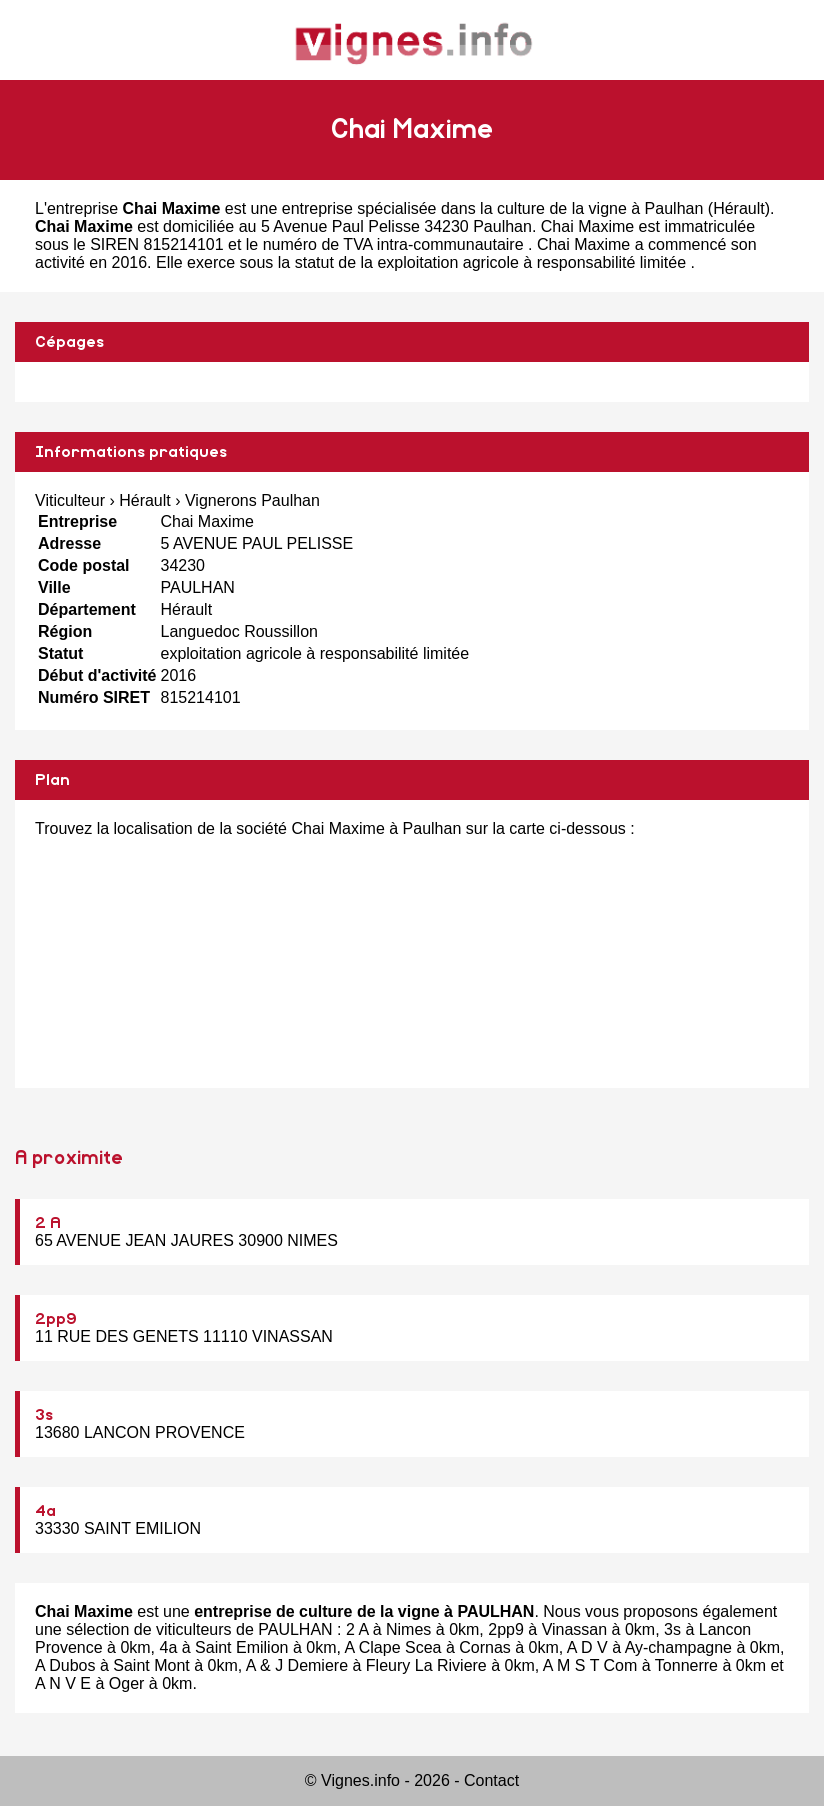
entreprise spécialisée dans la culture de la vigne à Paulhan (493, 208)
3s (44, 1415)
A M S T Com (590, 1665)
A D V (587, 1647)
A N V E (63, 1683)
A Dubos (65, 1665)
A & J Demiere (297, 1665)
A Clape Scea (392, 1647)
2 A (48, 1223)
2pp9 (56, 1319)
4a (45, 1511)
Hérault (739, 208)
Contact (491, 1780)
